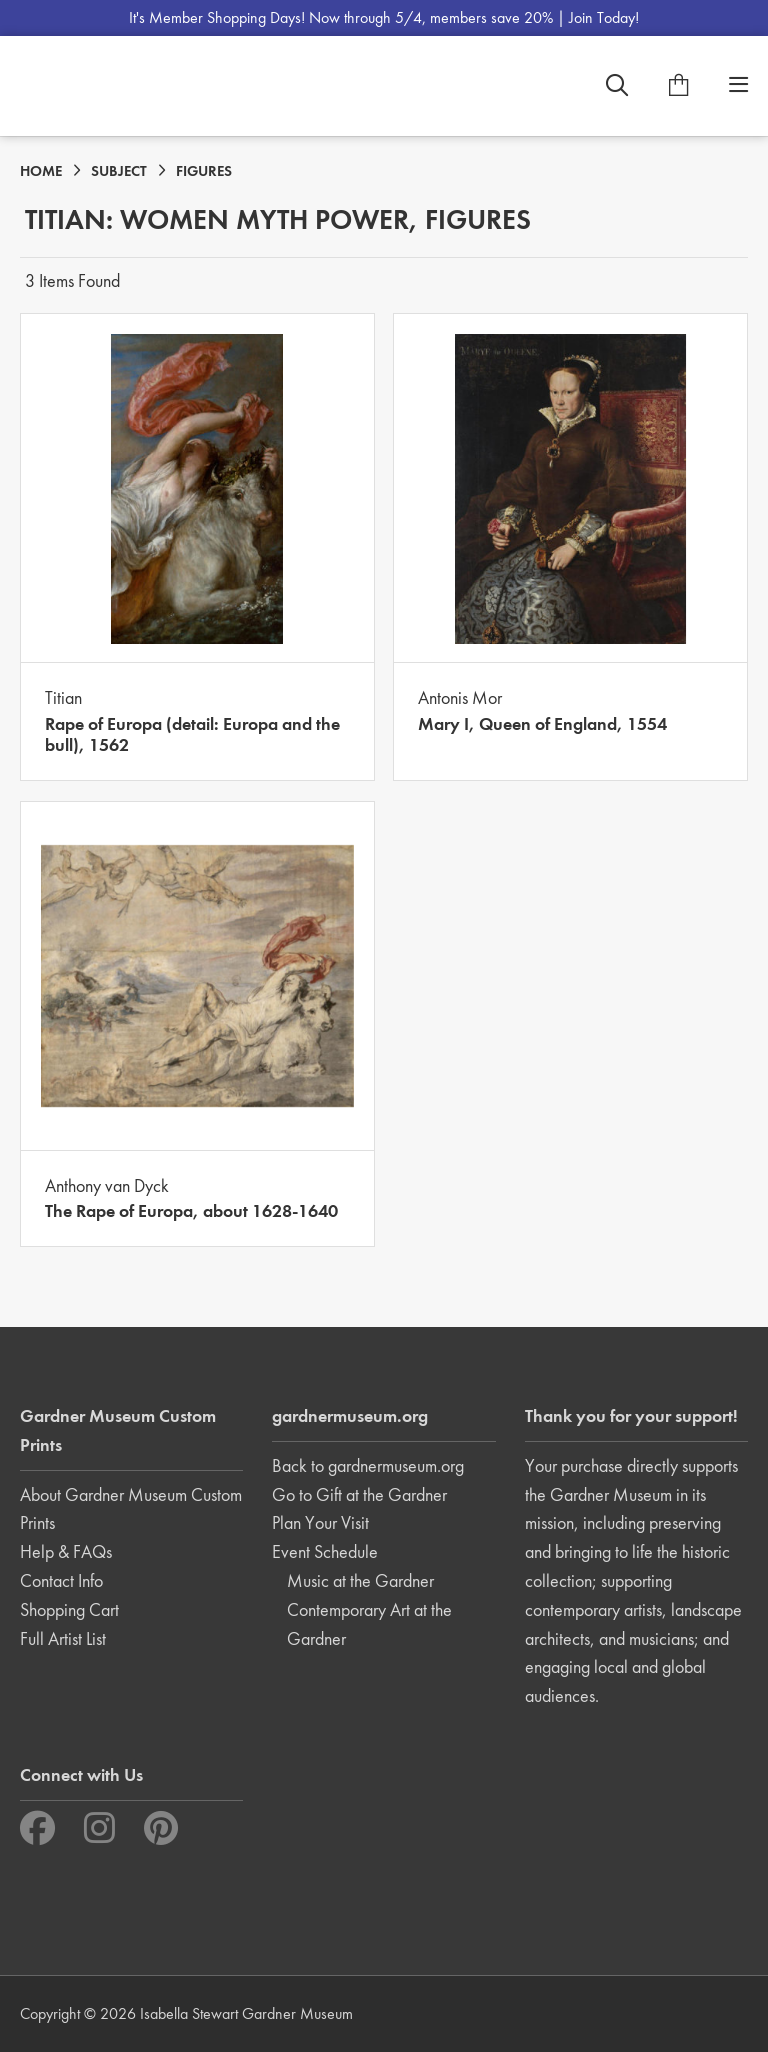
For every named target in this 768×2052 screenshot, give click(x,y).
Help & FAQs (66, 1551)
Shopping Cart (69, 1609)
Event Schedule (325, 1551)
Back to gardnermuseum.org (368, 1465)
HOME (41, 171)
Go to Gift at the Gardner (359, 1494)
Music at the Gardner (360, 1580)
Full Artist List (63, 1638)
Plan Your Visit (320, 1522)
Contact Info (61, 1580)
